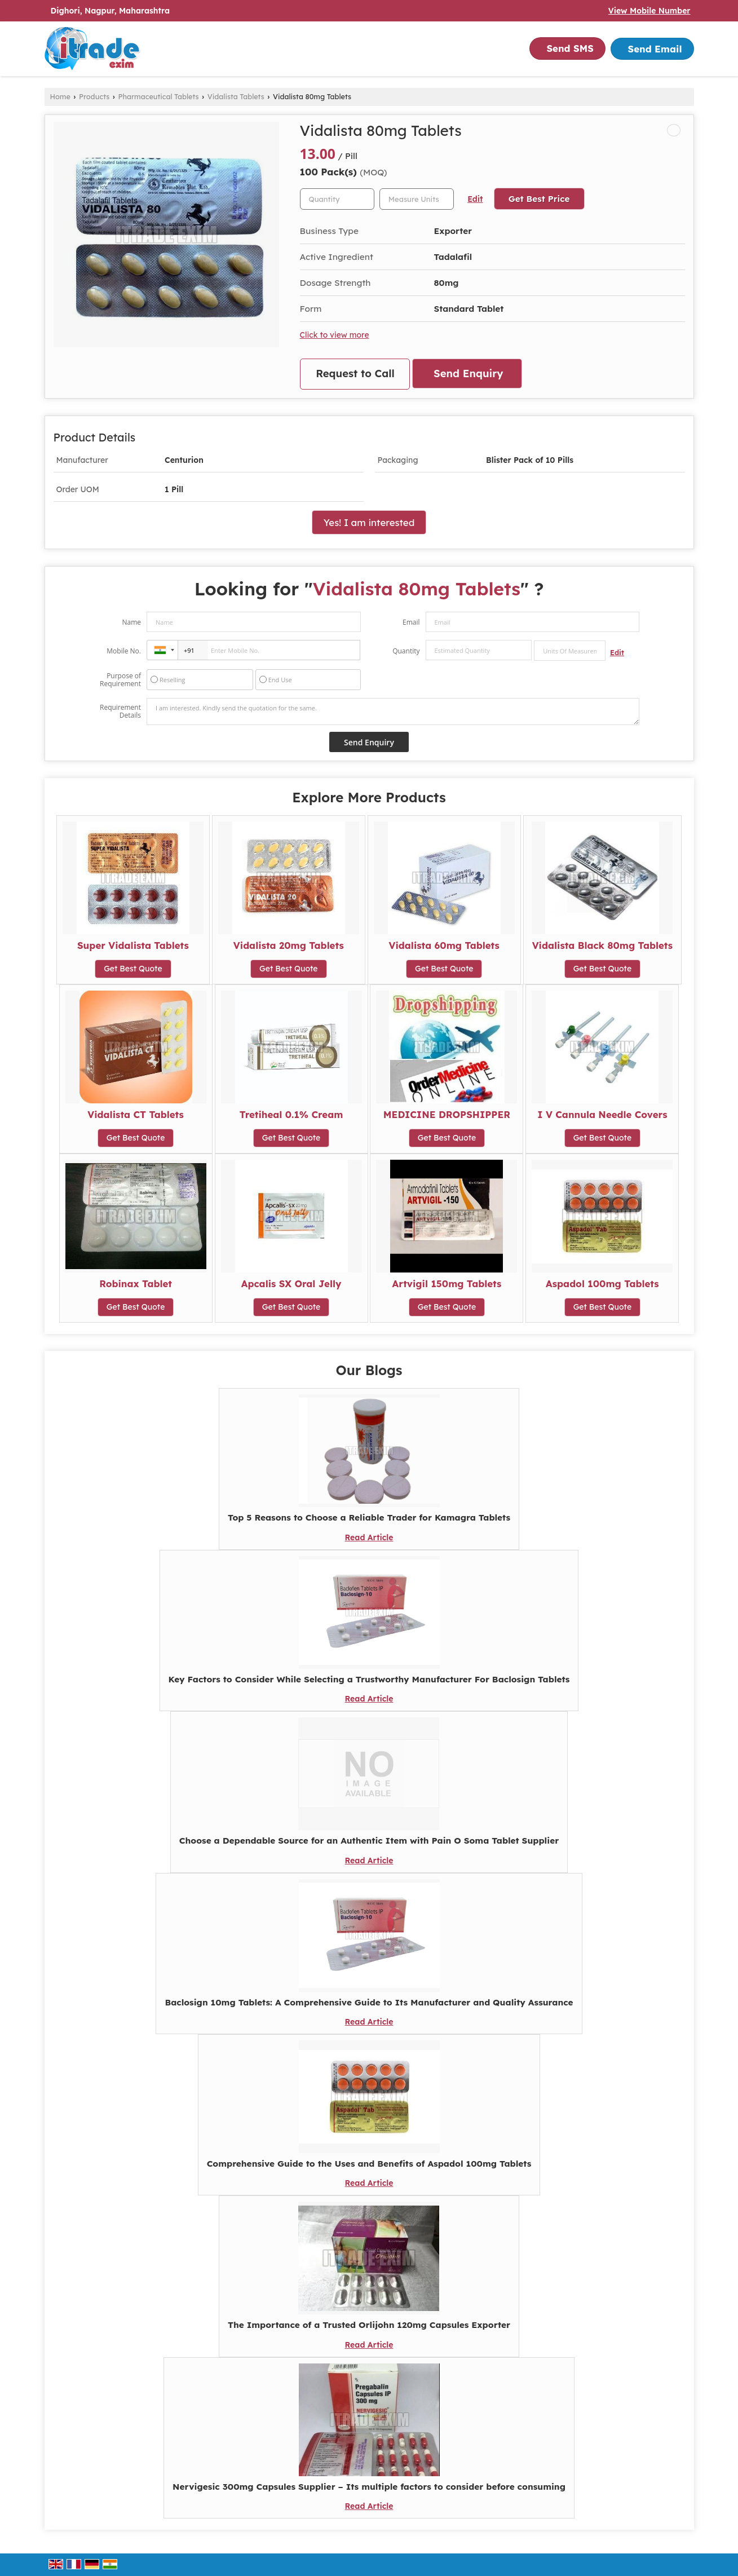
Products (94, 96)
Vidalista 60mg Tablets (444, 945)
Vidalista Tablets (235, 96)
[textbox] (416, 199)
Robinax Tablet (135, 1283)
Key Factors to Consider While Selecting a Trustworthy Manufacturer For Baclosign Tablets (369, 1679)
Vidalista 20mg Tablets (288, 945)
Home (60, 96)
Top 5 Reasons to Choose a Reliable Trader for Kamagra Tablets (369, 1517)
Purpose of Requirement (120, 680)
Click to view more (334, 334)
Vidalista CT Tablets (135, 1114)
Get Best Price (539, 198)
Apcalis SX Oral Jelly (291, 1283)
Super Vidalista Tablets (133, 945)
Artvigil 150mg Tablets (447, 1283)
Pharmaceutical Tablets (158, 96)
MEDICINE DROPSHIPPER (446, 1114)
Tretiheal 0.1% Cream (291, 1114)
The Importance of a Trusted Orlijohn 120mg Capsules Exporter (369, 2324)
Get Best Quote (133, 969)
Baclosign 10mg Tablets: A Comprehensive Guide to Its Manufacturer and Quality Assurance (369, 2002)
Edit (475, 199)
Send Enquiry (468, 373)
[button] (649, 11)
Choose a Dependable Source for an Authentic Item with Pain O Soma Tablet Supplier (369, 1840)
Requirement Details (120, 711)
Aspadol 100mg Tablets (602, 1283)
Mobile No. (124, 651)
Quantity (405, 651)
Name (131, 622)
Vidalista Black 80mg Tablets (602, 945)
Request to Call (355, 373)
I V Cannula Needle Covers (602, 1114)
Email (411, 622)
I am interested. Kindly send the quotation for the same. (393, 711)
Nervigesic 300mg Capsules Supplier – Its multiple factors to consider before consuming (369, 2486)
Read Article (369, 1537)
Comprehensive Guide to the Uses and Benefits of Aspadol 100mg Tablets (369, 2163)
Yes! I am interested (369, 522)
